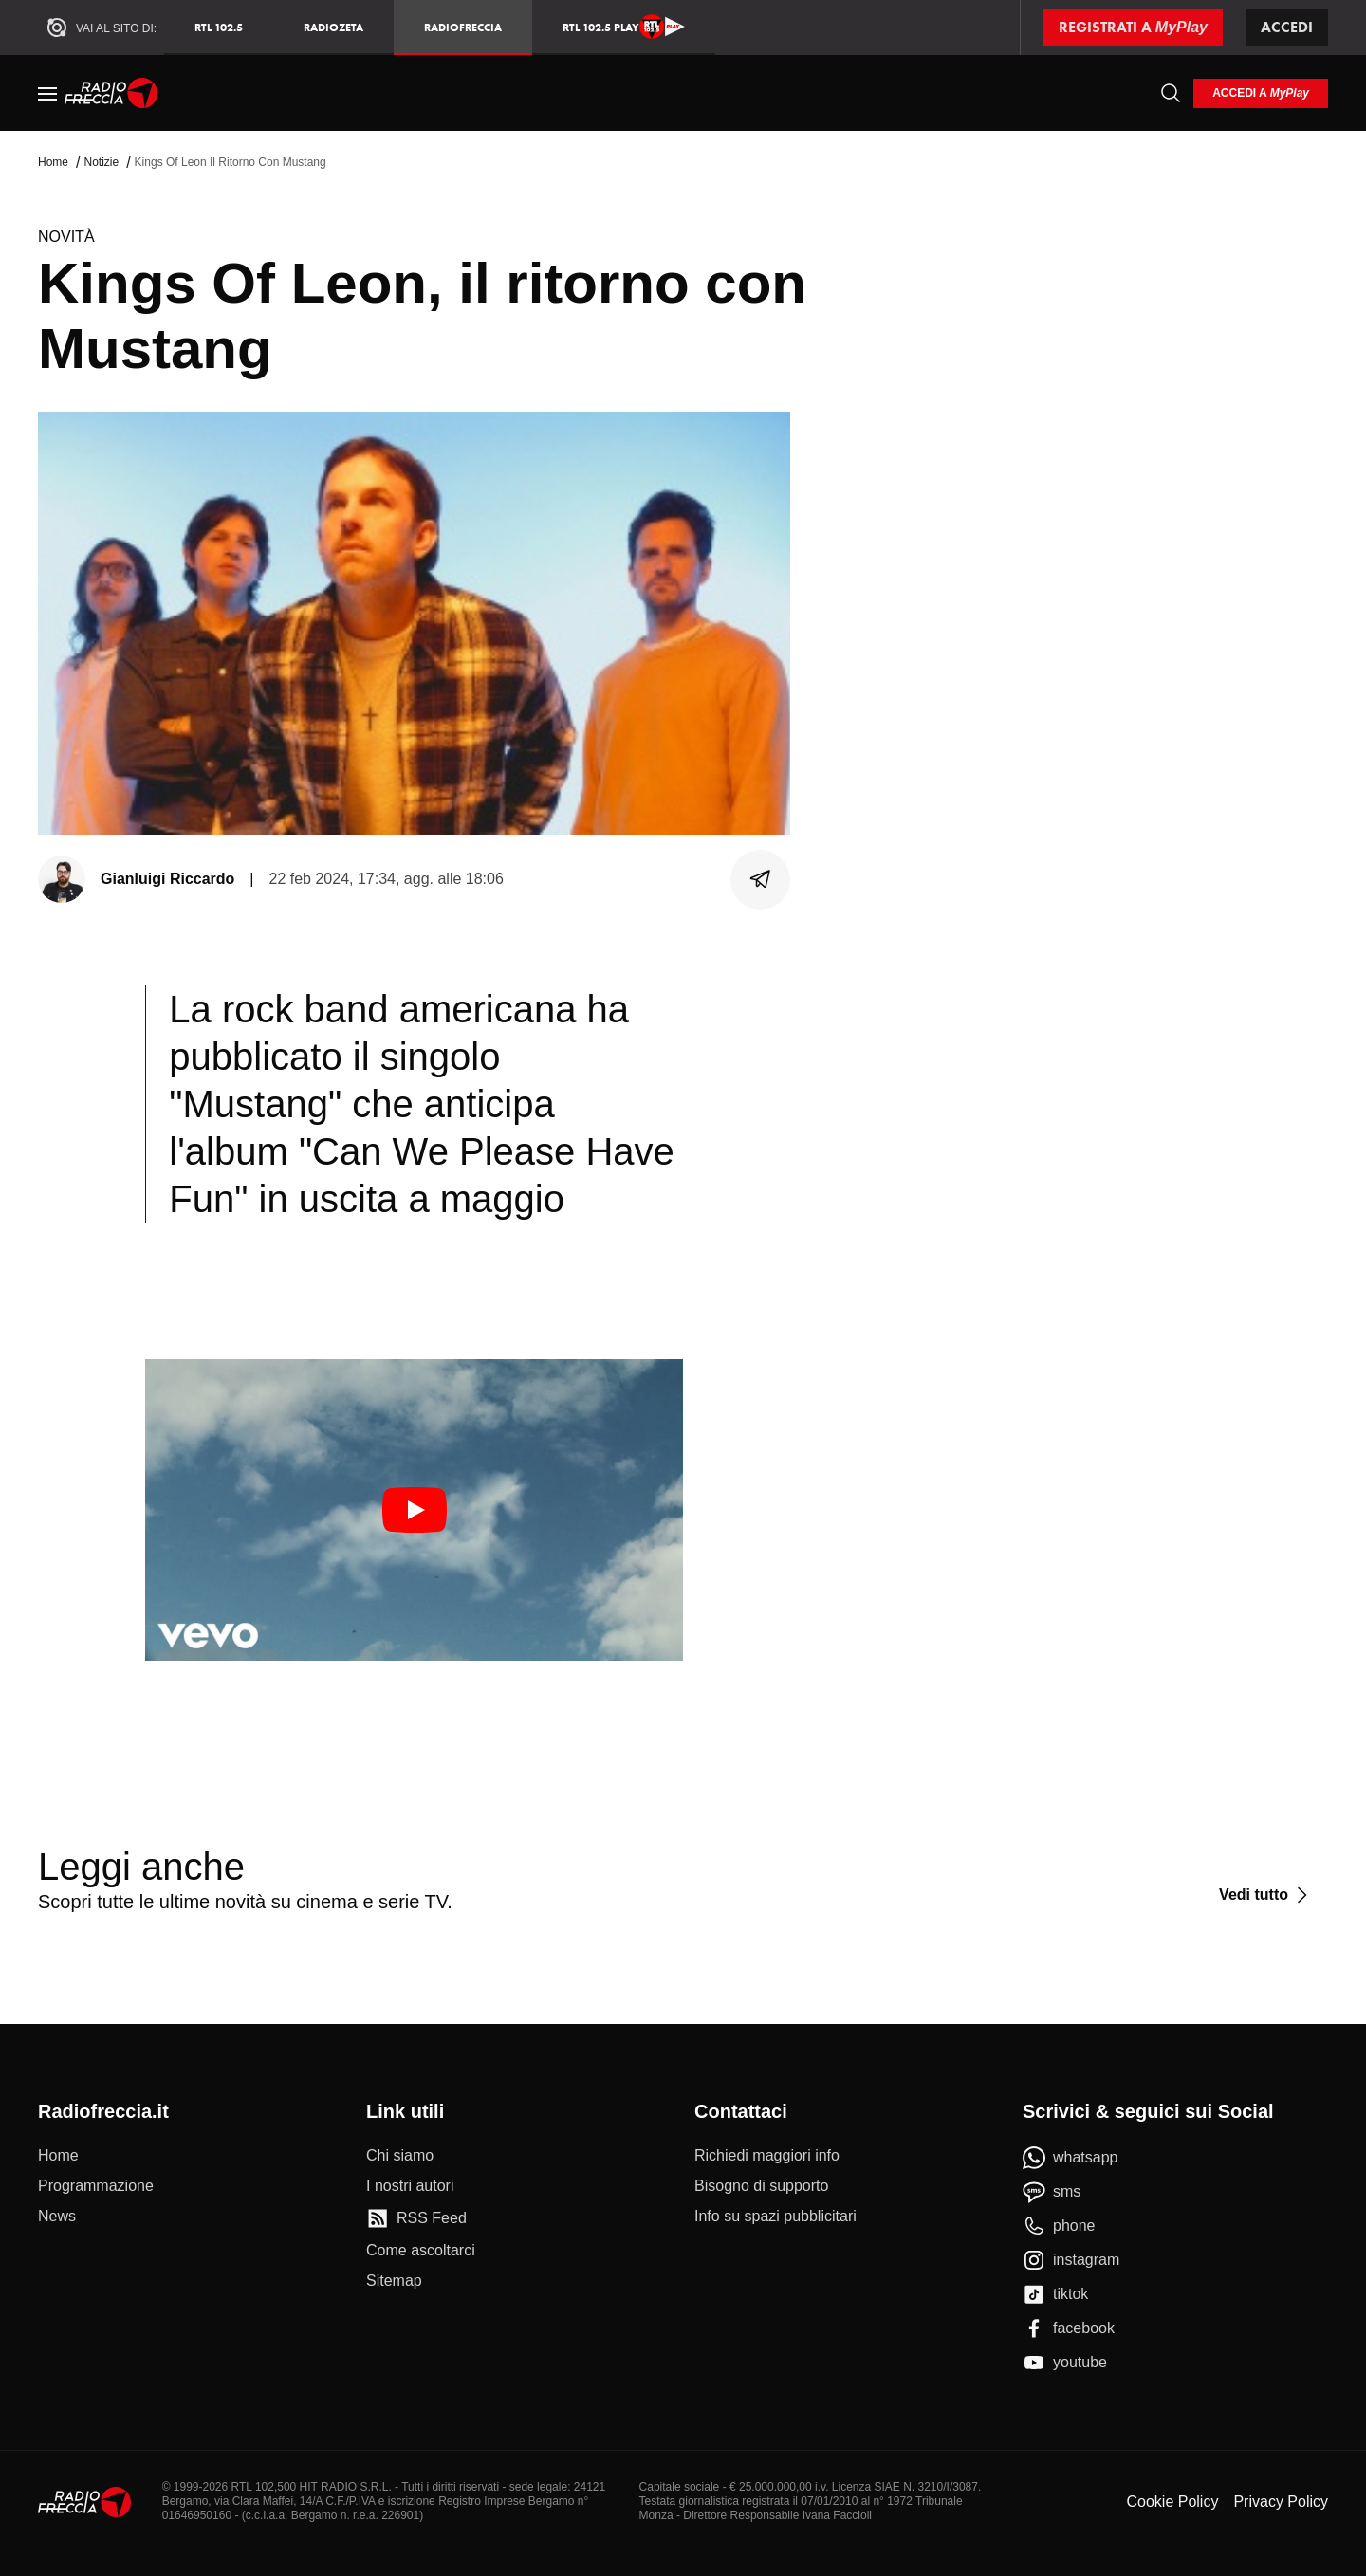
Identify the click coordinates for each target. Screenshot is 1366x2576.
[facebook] (1069, 2328)
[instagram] (1071, 2260)
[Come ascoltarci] (420, 2250)
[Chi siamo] (400, 2155)
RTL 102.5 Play (624, 26)
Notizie (101, 162)
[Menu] (47, 93)
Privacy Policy (1280, 2501)
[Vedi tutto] (1266, 1895)
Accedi (1287, 27)
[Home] (111, 93)
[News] (57, 2216)
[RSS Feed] (416, 2218)
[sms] (1051, 2191)
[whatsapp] (1070, 2157)
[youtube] (1065, 2362)
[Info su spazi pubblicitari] (775, 2216)
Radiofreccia (463, 27)
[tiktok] (1055, 2294)
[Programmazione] (96, 2186)
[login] (1260, 93)
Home (53, 162)
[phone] (1059, 2226)
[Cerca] (1170, 93)
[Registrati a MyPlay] (1133, 27)
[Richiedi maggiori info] (767, 2155)
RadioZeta (333, 27)
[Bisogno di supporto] (761, 2186)
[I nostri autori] (409, 2186)
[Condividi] (761, 879)
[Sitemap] (394, 2281)
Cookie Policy (1172, 2501)
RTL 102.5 (218, 27)
